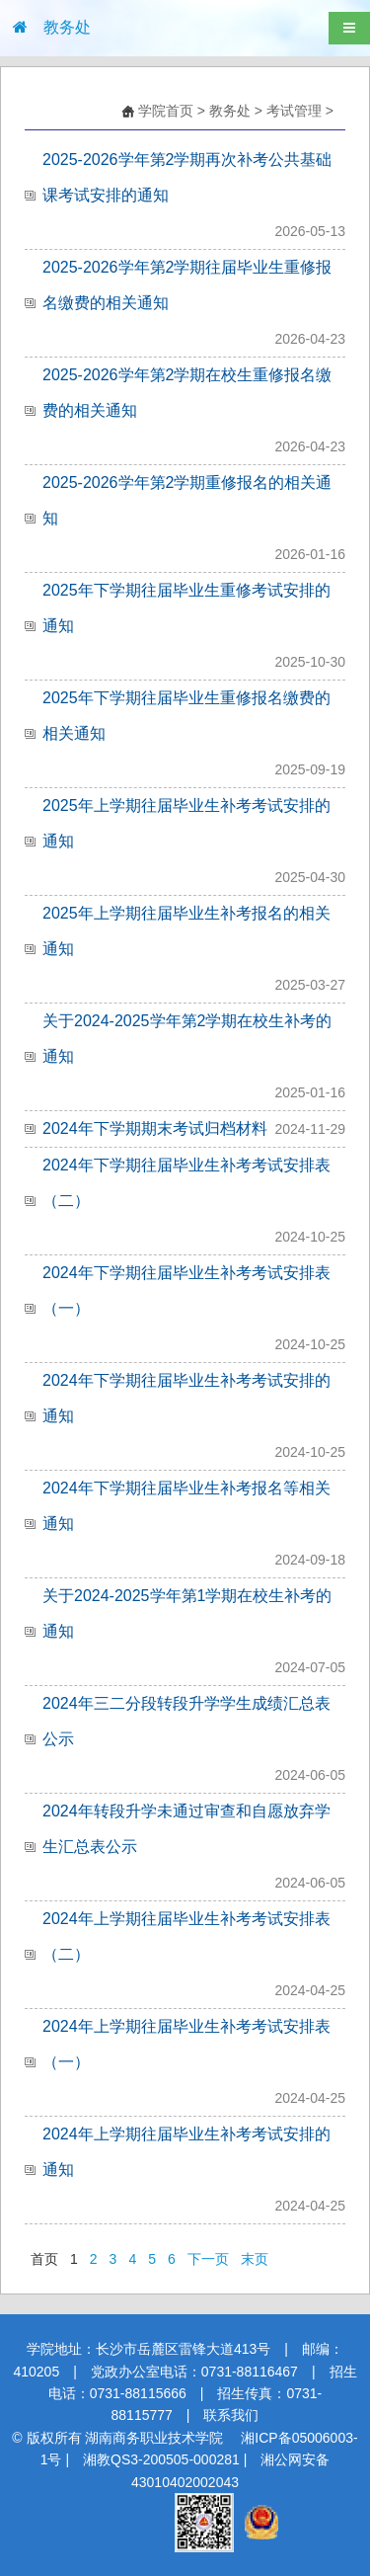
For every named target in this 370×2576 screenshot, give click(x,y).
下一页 (208, 2259)
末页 (254, 2259)
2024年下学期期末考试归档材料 (154, 1128)
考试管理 (294, 111)
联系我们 (231, 2415)
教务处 (230, 111)
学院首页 (165, 111)
